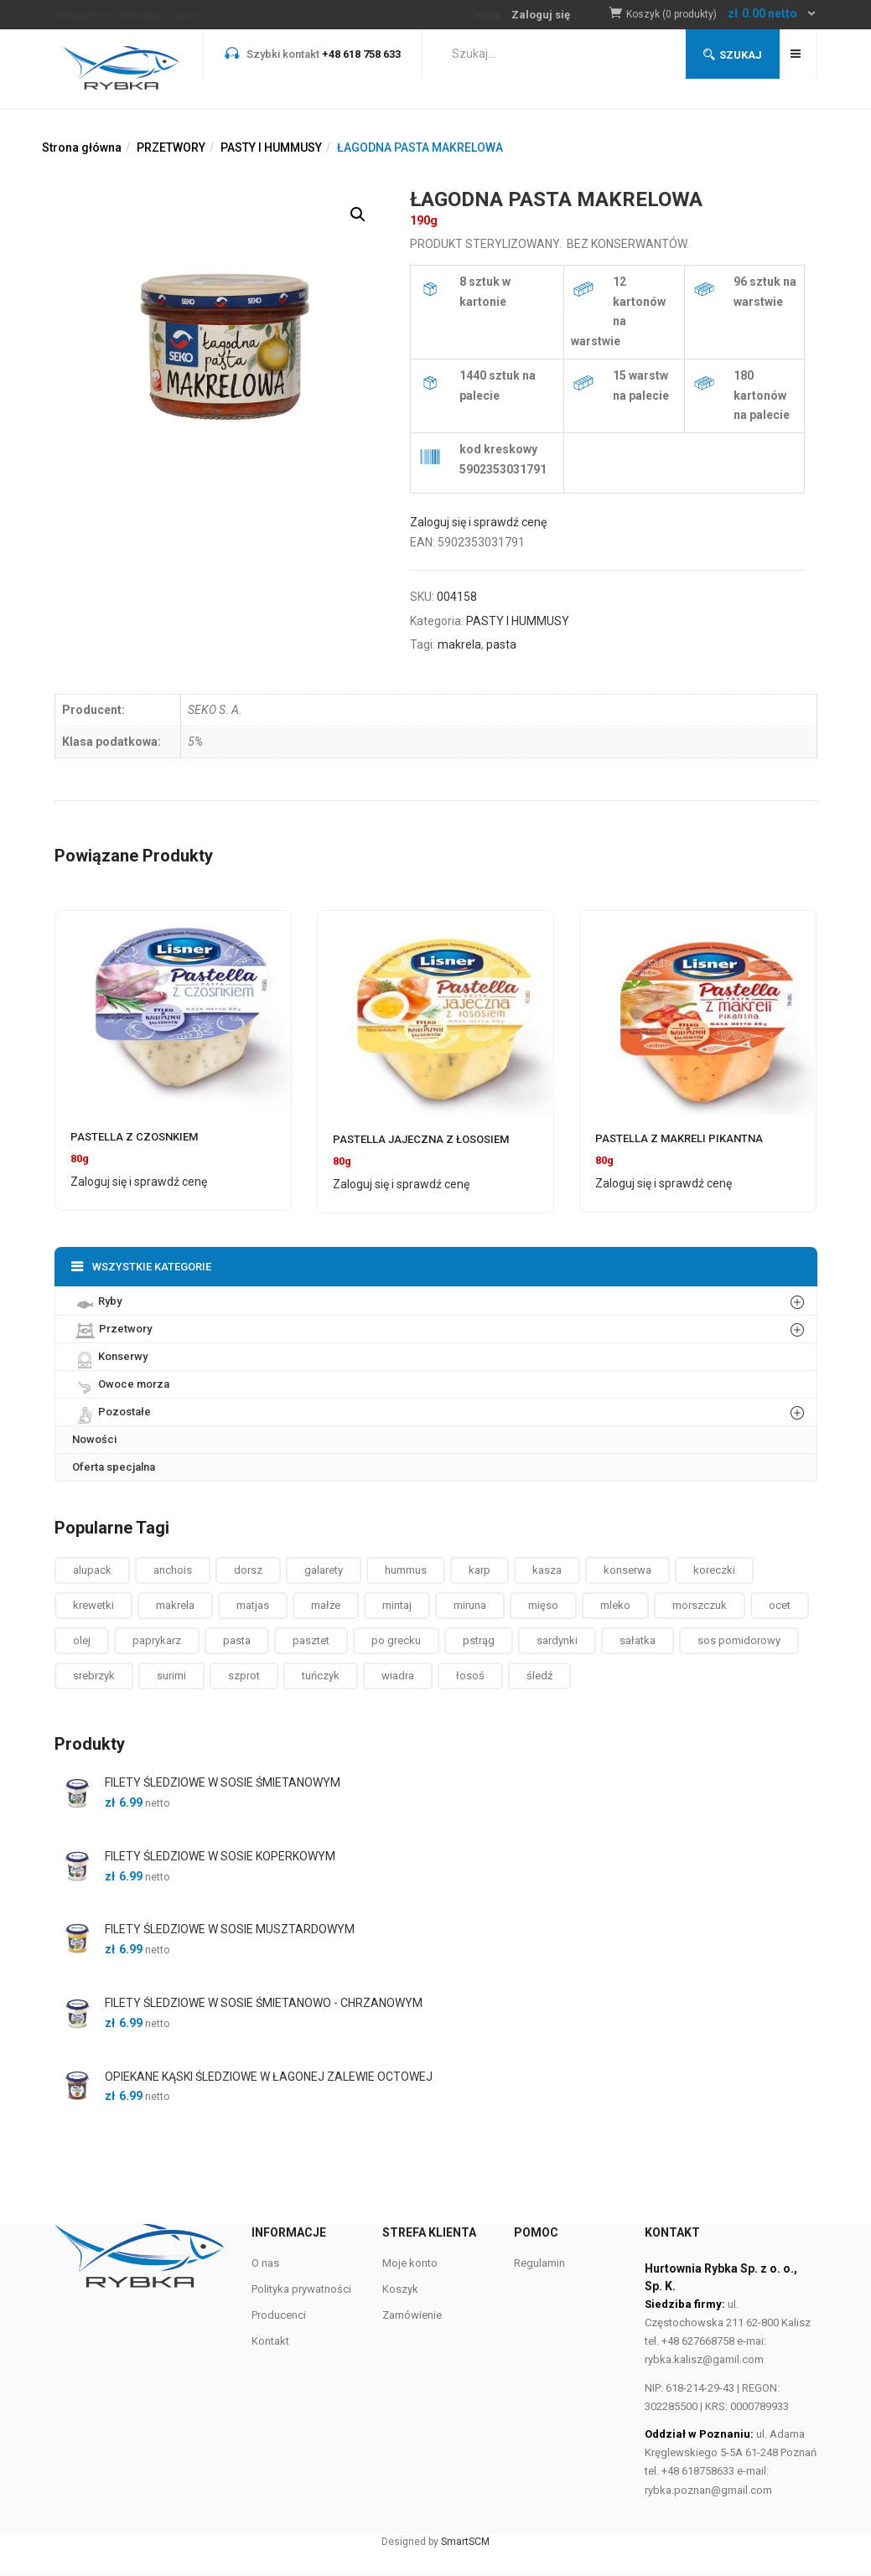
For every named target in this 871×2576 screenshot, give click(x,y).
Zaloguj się (540, 14)
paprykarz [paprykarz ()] (156, 1640)
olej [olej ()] (82, 1640)
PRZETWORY (171, 147)
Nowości (94, 1439)
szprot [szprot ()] (244, 1675)
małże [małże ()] (325, 1605)
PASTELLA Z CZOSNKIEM (134, 1136)
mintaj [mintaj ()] (397, 1605)
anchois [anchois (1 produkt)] (172, 1570)
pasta (501, 644)
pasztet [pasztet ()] (311, 1640)
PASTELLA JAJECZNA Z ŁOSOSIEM (421, 1139)
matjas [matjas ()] (252, 1605)
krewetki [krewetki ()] (93, 1605)
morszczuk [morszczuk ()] (699, 1605)
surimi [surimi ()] (171, 1675)
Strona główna (82, 147)
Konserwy (110, 1355)
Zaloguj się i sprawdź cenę (478, 522)
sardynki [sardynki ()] (557, 1640)
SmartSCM (465, 2542)
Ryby (97, 1300)
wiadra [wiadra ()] (397, 1675)
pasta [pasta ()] (237, 1640)
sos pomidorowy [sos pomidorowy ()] (738, 1640)
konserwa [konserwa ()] (627, 1570)
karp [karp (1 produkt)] (479, 1570)
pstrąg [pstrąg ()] (479, 1640)
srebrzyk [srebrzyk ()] (94, 1675)
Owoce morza (120, 1383)
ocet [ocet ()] (780, 1605)
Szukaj (732, 55)
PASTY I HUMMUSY (271, 147)
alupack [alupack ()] (92, 1570)
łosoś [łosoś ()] (470, 1675)
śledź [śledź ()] (539, 1675)
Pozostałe (111, 1411)
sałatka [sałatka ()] (638, 1640)
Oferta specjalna (113, 1467)
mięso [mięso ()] (543, 1605)
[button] (721, 14)
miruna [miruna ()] (470, 1605)
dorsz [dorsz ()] (248, 1570)
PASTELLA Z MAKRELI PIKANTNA (679, 1138)
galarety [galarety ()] (323, 1570)
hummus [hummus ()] (406, 1570)
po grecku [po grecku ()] (396, 1640)
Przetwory (112, 1329)
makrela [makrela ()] (175, 1605)
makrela (459, 644)
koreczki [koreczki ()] (714, 1570)
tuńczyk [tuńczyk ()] (321, 1675)
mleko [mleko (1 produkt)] (615, 1605)
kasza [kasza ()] (547, 1570)
